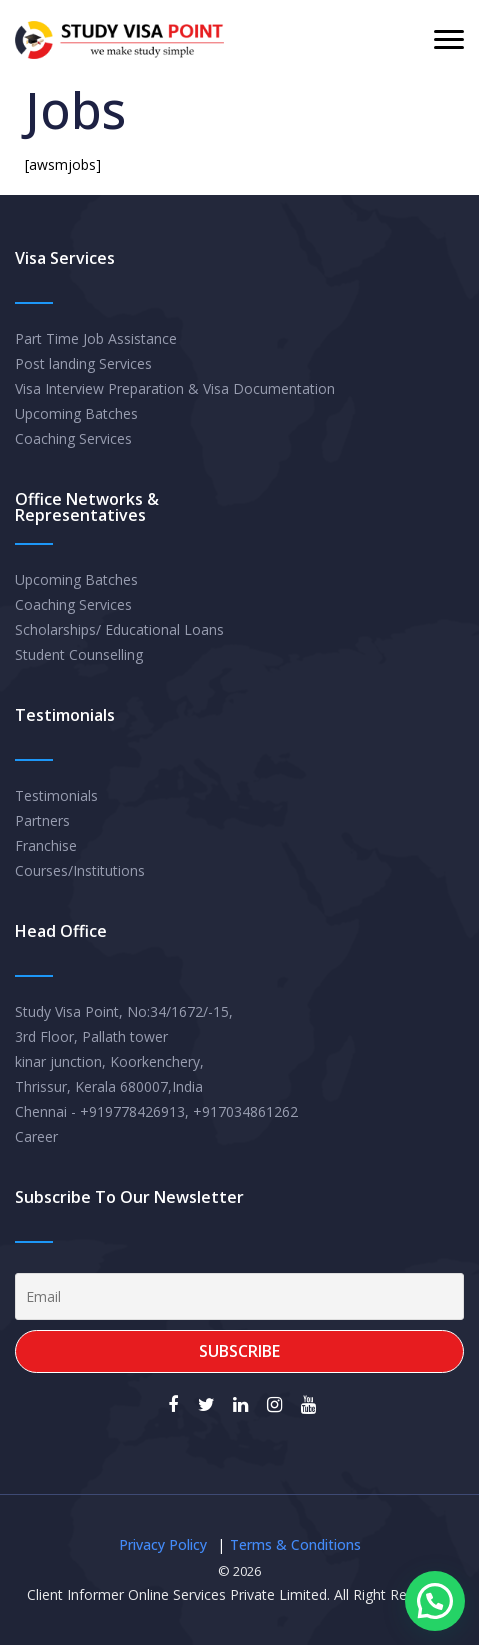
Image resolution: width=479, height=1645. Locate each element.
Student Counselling (79, 654)
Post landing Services (83, 363)
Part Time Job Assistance (96, 338)
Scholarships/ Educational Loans (119, 629)
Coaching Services (73, 438)
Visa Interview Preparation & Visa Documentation (175, 388)
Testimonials (56, 795)
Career (36, 1136)
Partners (42, 820)
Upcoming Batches (76, 413)
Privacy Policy (163, 1544)
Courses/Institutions (80, 870)
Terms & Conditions (295, 1544)
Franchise (46, 845)
